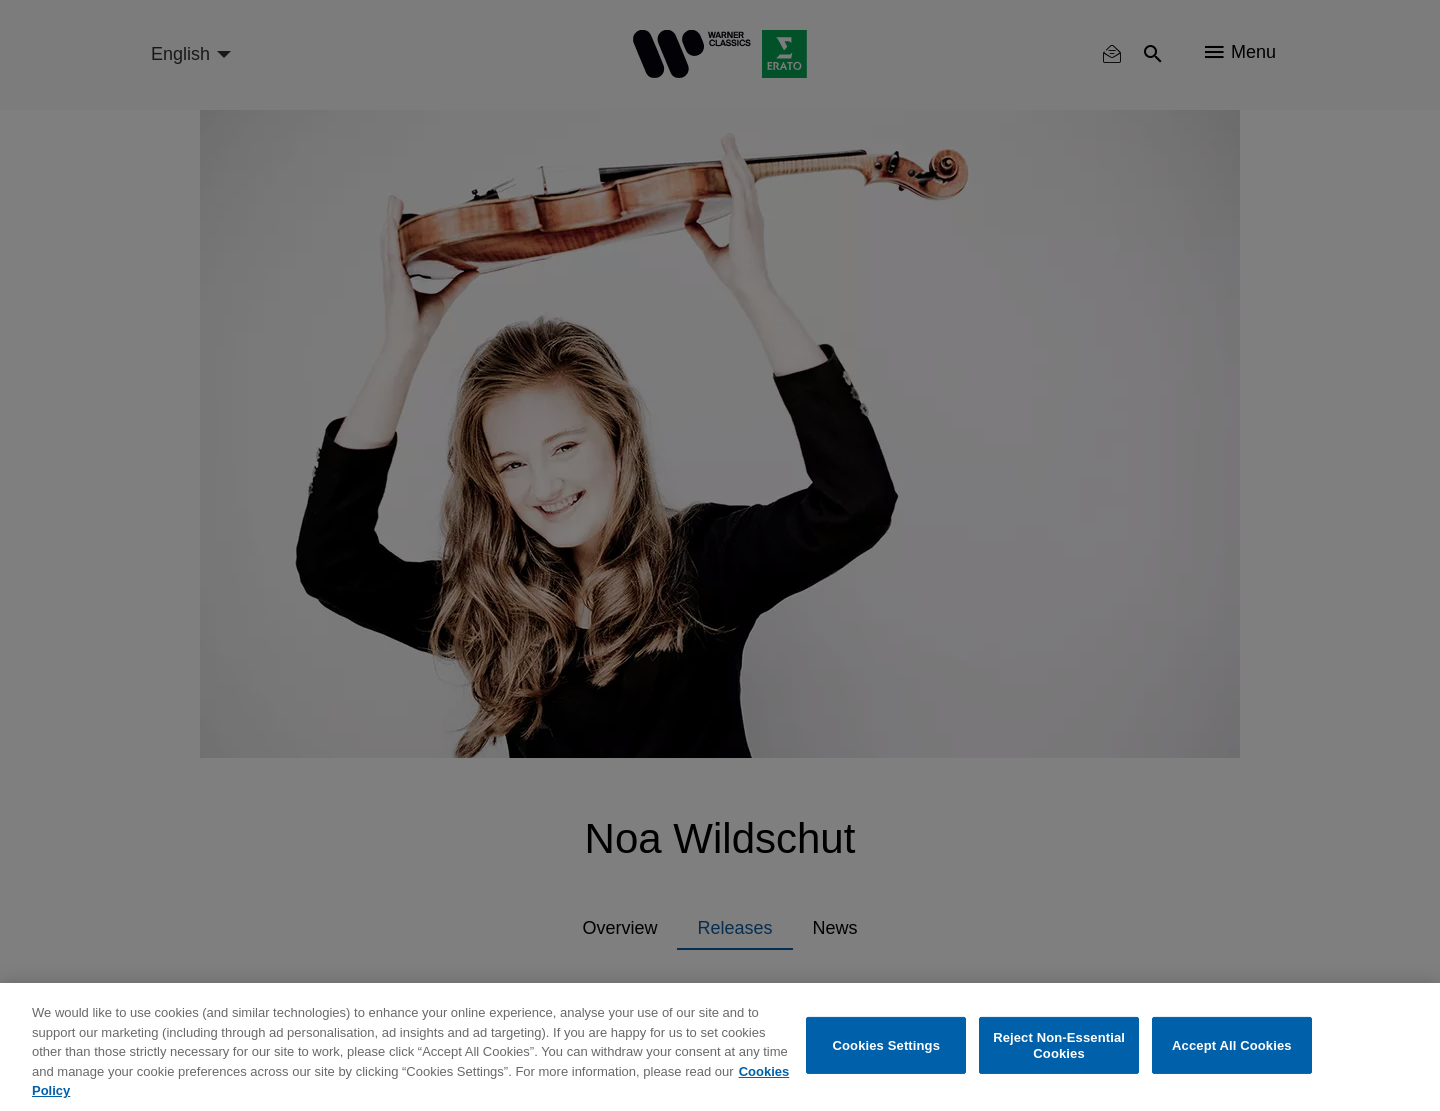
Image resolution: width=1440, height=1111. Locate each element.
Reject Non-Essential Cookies (1059, 1045)
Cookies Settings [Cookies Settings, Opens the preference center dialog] (887, 1045)
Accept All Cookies (1232, 1045)
